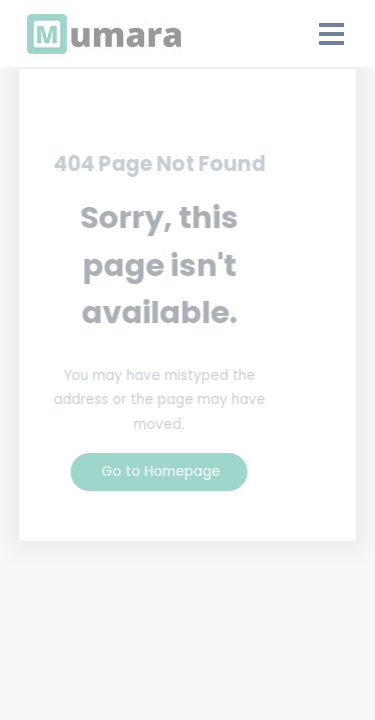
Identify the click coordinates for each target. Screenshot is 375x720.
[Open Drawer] (332, 34)
